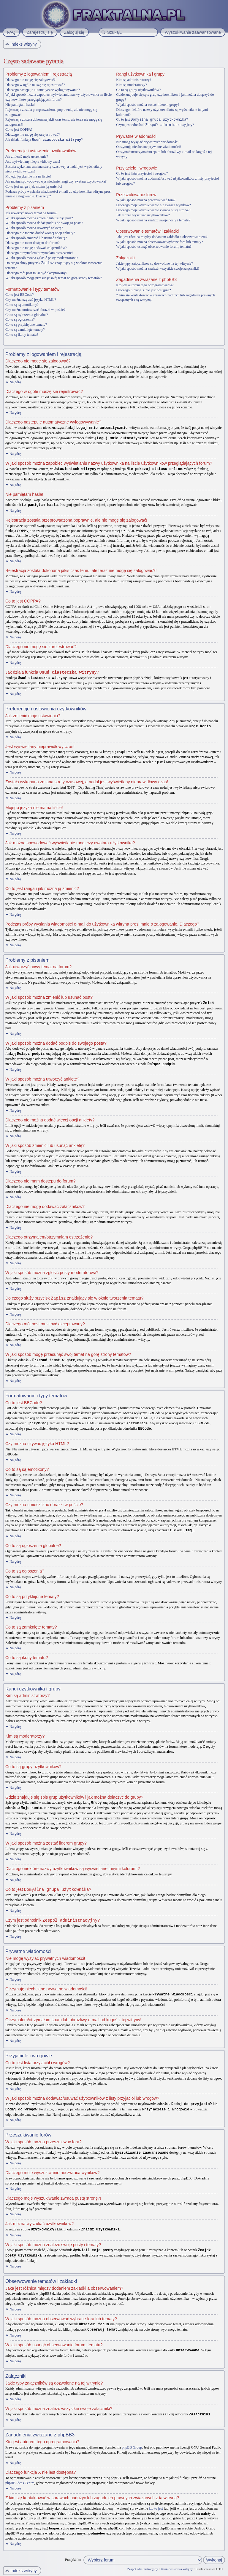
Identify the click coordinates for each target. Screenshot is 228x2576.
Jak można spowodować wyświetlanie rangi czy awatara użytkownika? (56, 181)
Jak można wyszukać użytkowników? (143, 214)
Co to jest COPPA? (19, 129)
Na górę (15, 381)
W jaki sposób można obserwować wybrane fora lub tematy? (159, 241)
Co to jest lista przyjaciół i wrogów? (142, 173)
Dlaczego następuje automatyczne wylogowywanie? (42, 90)
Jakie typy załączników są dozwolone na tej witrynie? (154, 263)
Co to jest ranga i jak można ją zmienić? (34, 186)
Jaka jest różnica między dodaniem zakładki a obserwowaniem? (161, 236)
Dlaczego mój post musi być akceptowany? (36, 272)
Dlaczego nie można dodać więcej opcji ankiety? (40, 233)
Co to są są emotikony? (22, 304)
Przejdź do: (73, 2550)
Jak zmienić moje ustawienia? (26, 156)
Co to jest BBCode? (19, 294)
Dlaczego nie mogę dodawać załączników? (36, 247)
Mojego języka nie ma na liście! (28, 176)
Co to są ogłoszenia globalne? (26, 314)
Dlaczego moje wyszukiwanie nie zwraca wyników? (153, 204)
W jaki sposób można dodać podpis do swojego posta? (44, 222)
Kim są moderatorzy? (131, 85)
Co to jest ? (152, 119)
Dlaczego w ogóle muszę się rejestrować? (35, 85)
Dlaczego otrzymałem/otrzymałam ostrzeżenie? (39, 252)
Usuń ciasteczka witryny (177, 2559)
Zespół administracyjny (142, 2559)
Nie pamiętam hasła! (20, 105)
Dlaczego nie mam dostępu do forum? (32, 242)
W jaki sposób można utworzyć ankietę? (34, 228)
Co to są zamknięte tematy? (25, 329)
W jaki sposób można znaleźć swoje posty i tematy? (153, 220)
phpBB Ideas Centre (19, 2474)
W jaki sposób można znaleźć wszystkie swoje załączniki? (158, 268)
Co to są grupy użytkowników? (138, 90)
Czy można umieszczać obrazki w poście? (35, 309)
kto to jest (156, 2499)
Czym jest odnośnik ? (155, 124)
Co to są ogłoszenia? (20, 319)
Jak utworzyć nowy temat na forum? (31, 213)
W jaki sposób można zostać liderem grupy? (147, 105)
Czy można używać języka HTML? (30, 299)
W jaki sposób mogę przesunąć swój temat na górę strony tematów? (53, 277)
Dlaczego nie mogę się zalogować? (30, 80)
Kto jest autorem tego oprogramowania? (144, 284)
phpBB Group (132, 2438)
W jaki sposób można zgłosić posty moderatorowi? (41, 257)
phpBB (37, 2573)
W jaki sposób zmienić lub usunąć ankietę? (36, 238)
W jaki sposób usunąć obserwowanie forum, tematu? (153, 246)
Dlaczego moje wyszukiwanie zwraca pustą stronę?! (153, 209)
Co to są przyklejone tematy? (26, 324)
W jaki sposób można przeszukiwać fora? (145, 199)
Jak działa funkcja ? (44, 140)
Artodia (219, 2573)
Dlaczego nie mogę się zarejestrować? (32, 134)
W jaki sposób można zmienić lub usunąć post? (39, 218)
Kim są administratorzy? (133, 80)
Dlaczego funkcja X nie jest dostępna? (143, 289)
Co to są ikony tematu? (21, 334)
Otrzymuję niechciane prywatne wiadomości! (148, 146)
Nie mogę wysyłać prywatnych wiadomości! (148, 141)
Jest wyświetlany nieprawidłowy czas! (32, 161)
